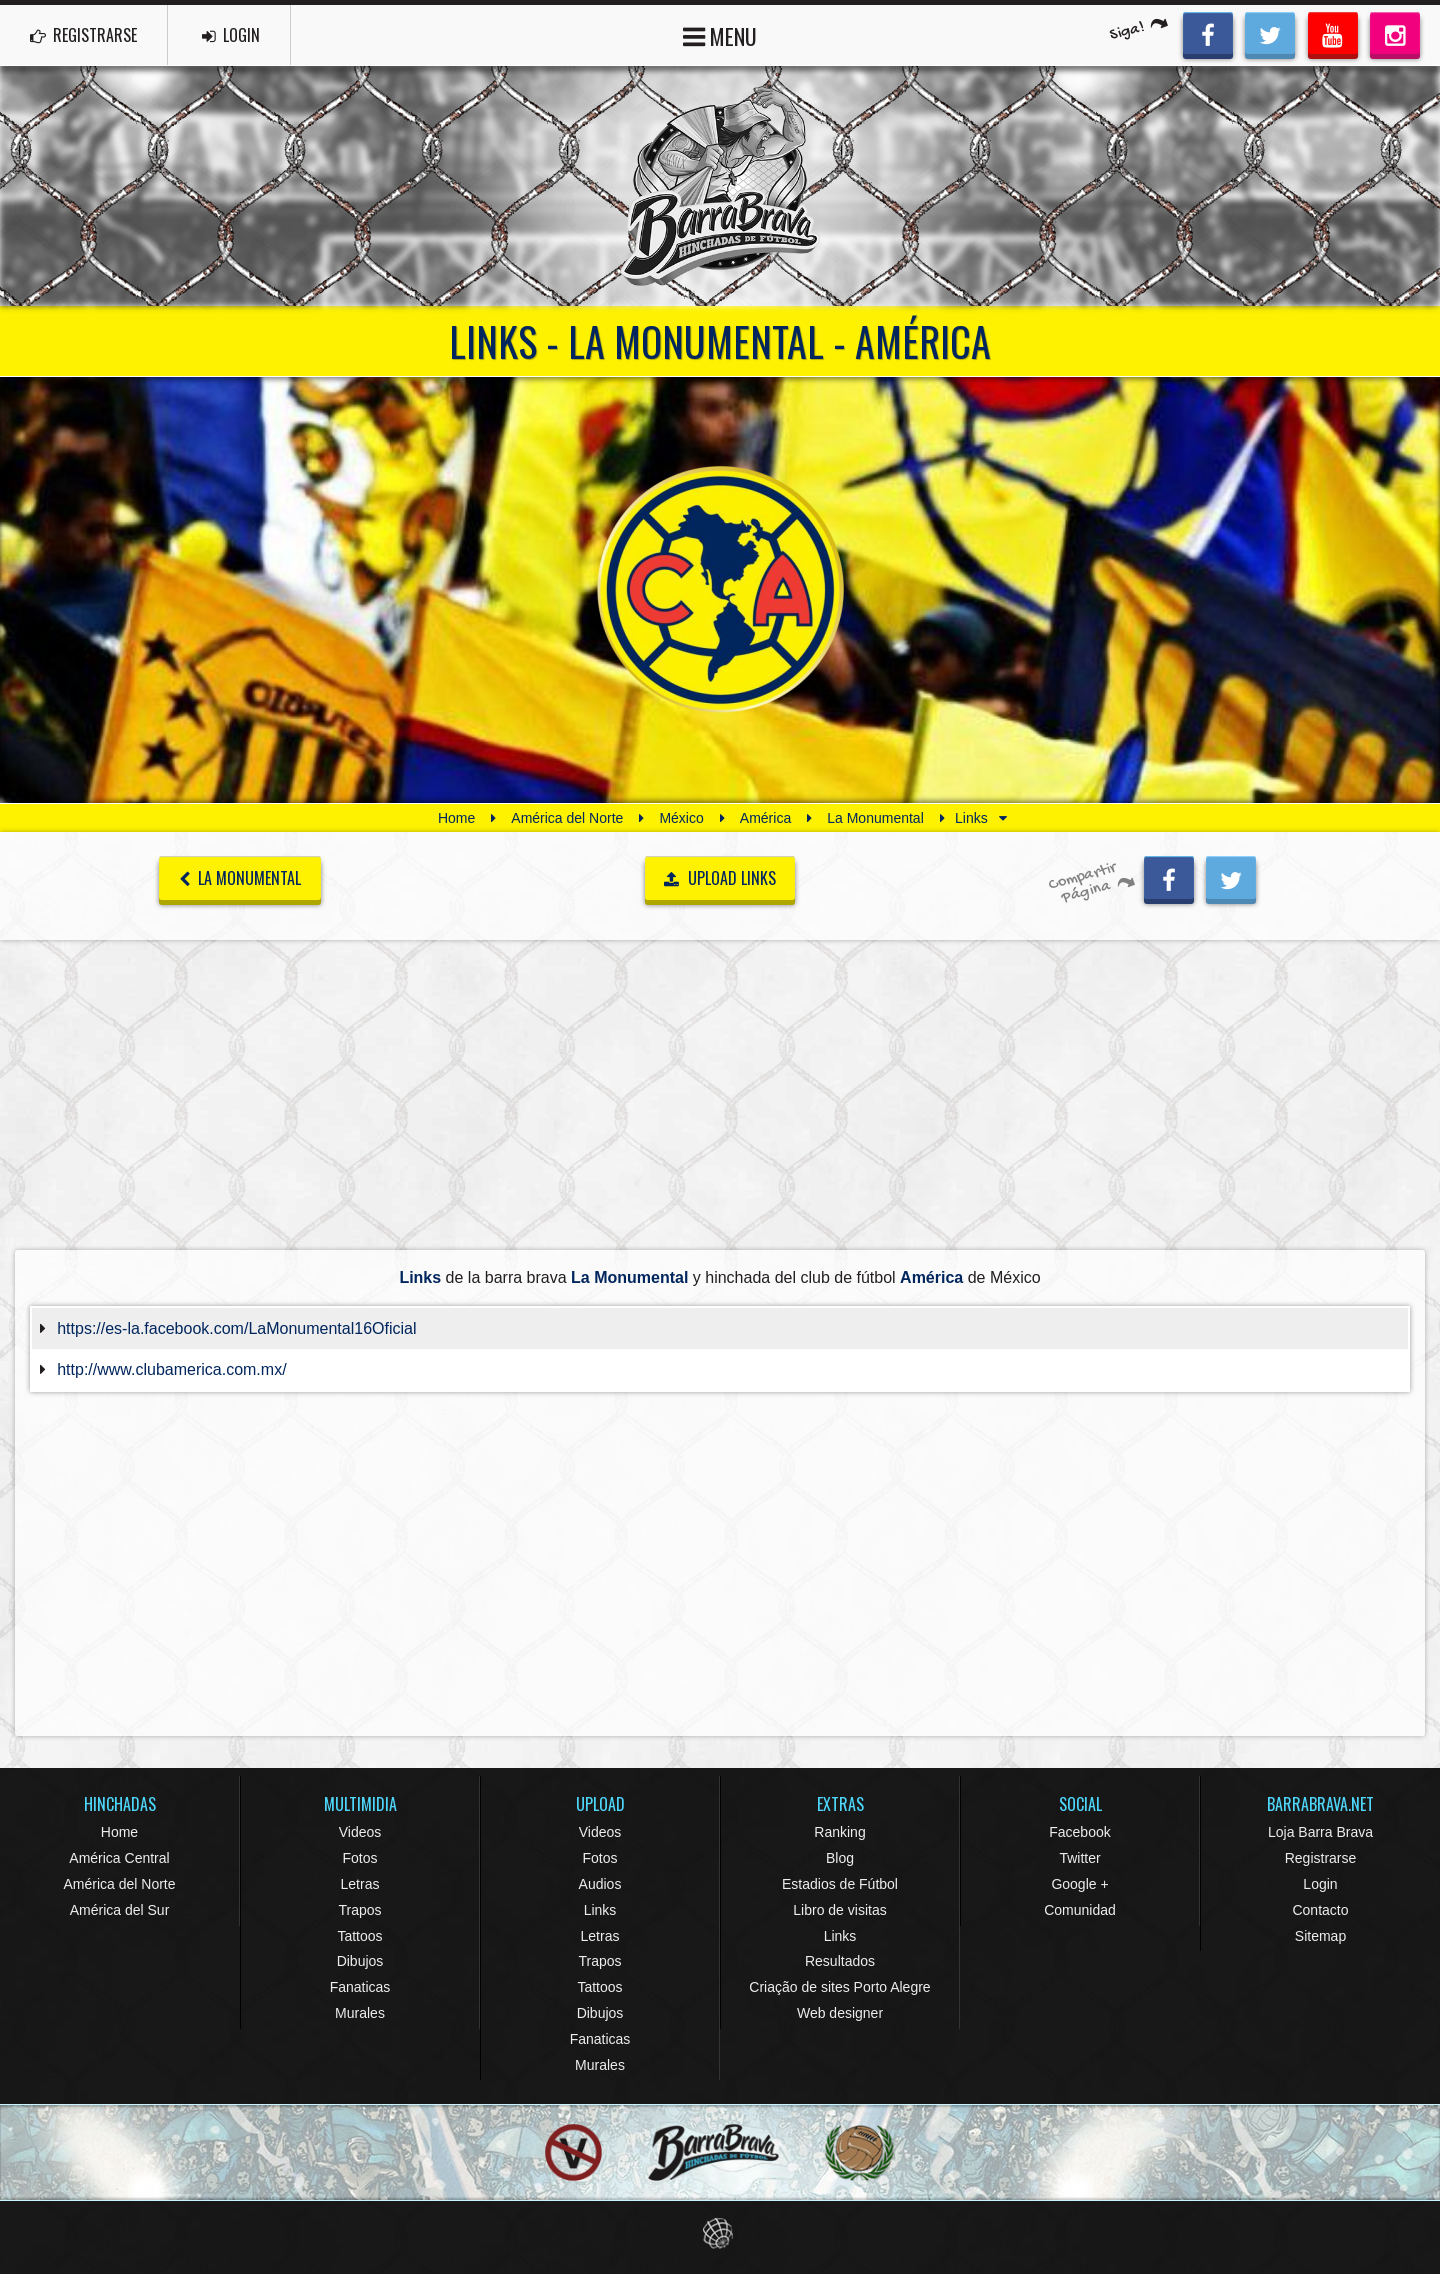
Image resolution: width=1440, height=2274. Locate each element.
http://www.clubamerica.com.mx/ (171, 1369)
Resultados (840, 1961)
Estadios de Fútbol (840, 1884)
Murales (360, 2013)
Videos (360, 1832)
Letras (360, 1884)
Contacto (1320, 1910)
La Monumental (875, 818)
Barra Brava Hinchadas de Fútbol (720, 186)
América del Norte (567, 818)
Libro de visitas (839, 1910)
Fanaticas (360, 1987)
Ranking (839, 1832)
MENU (720, 34)
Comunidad (1080, 1910)
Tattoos (359, 1936)
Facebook (1079, 1832)
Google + (1079, 1884)
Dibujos (360, 1961)
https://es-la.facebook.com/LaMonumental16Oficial (236, 1328)
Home (456, 818)
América (765, 818)
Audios (600, 1884)
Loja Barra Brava (1320, 1832)
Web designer (840, 2013)
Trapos (359, 1910)
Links (600, 1910)
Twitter (1079, 1858)
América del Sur (120, 1910)
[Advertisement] (720, 1094)
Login (1320, 1884)
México (681, 818)
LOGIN (231, 35)
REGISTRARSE (83, 35)
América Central (119, 1858)
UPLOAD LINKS (720, 878)
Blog (840, 1858)
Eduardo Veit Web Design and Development (720, 2233)
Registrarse (1321, 1858)
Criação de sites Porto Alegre (839, 1987)
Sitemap (1320, 1936)
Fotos (359, 1858)
